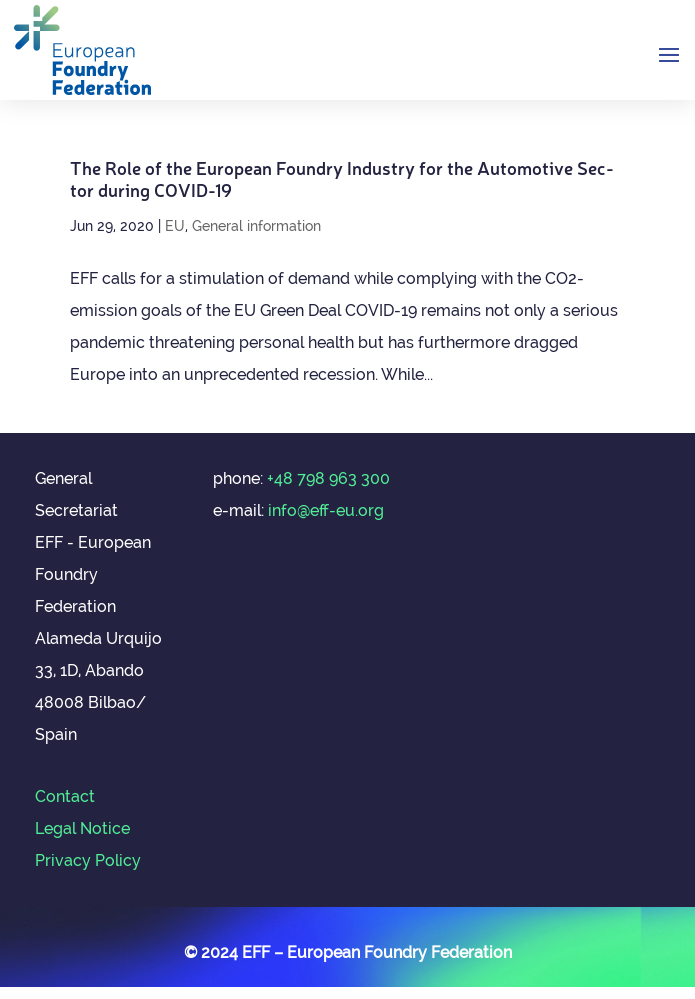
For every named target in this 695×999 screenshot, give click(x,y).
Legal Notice (82, 828)
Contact (65, 796)
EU (175, 226)
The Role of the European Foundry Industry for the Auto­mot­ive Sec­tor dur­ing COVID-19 (342, 178)
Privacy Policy (88, 860)
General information (256, 226)
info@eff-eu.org (326, 510)
